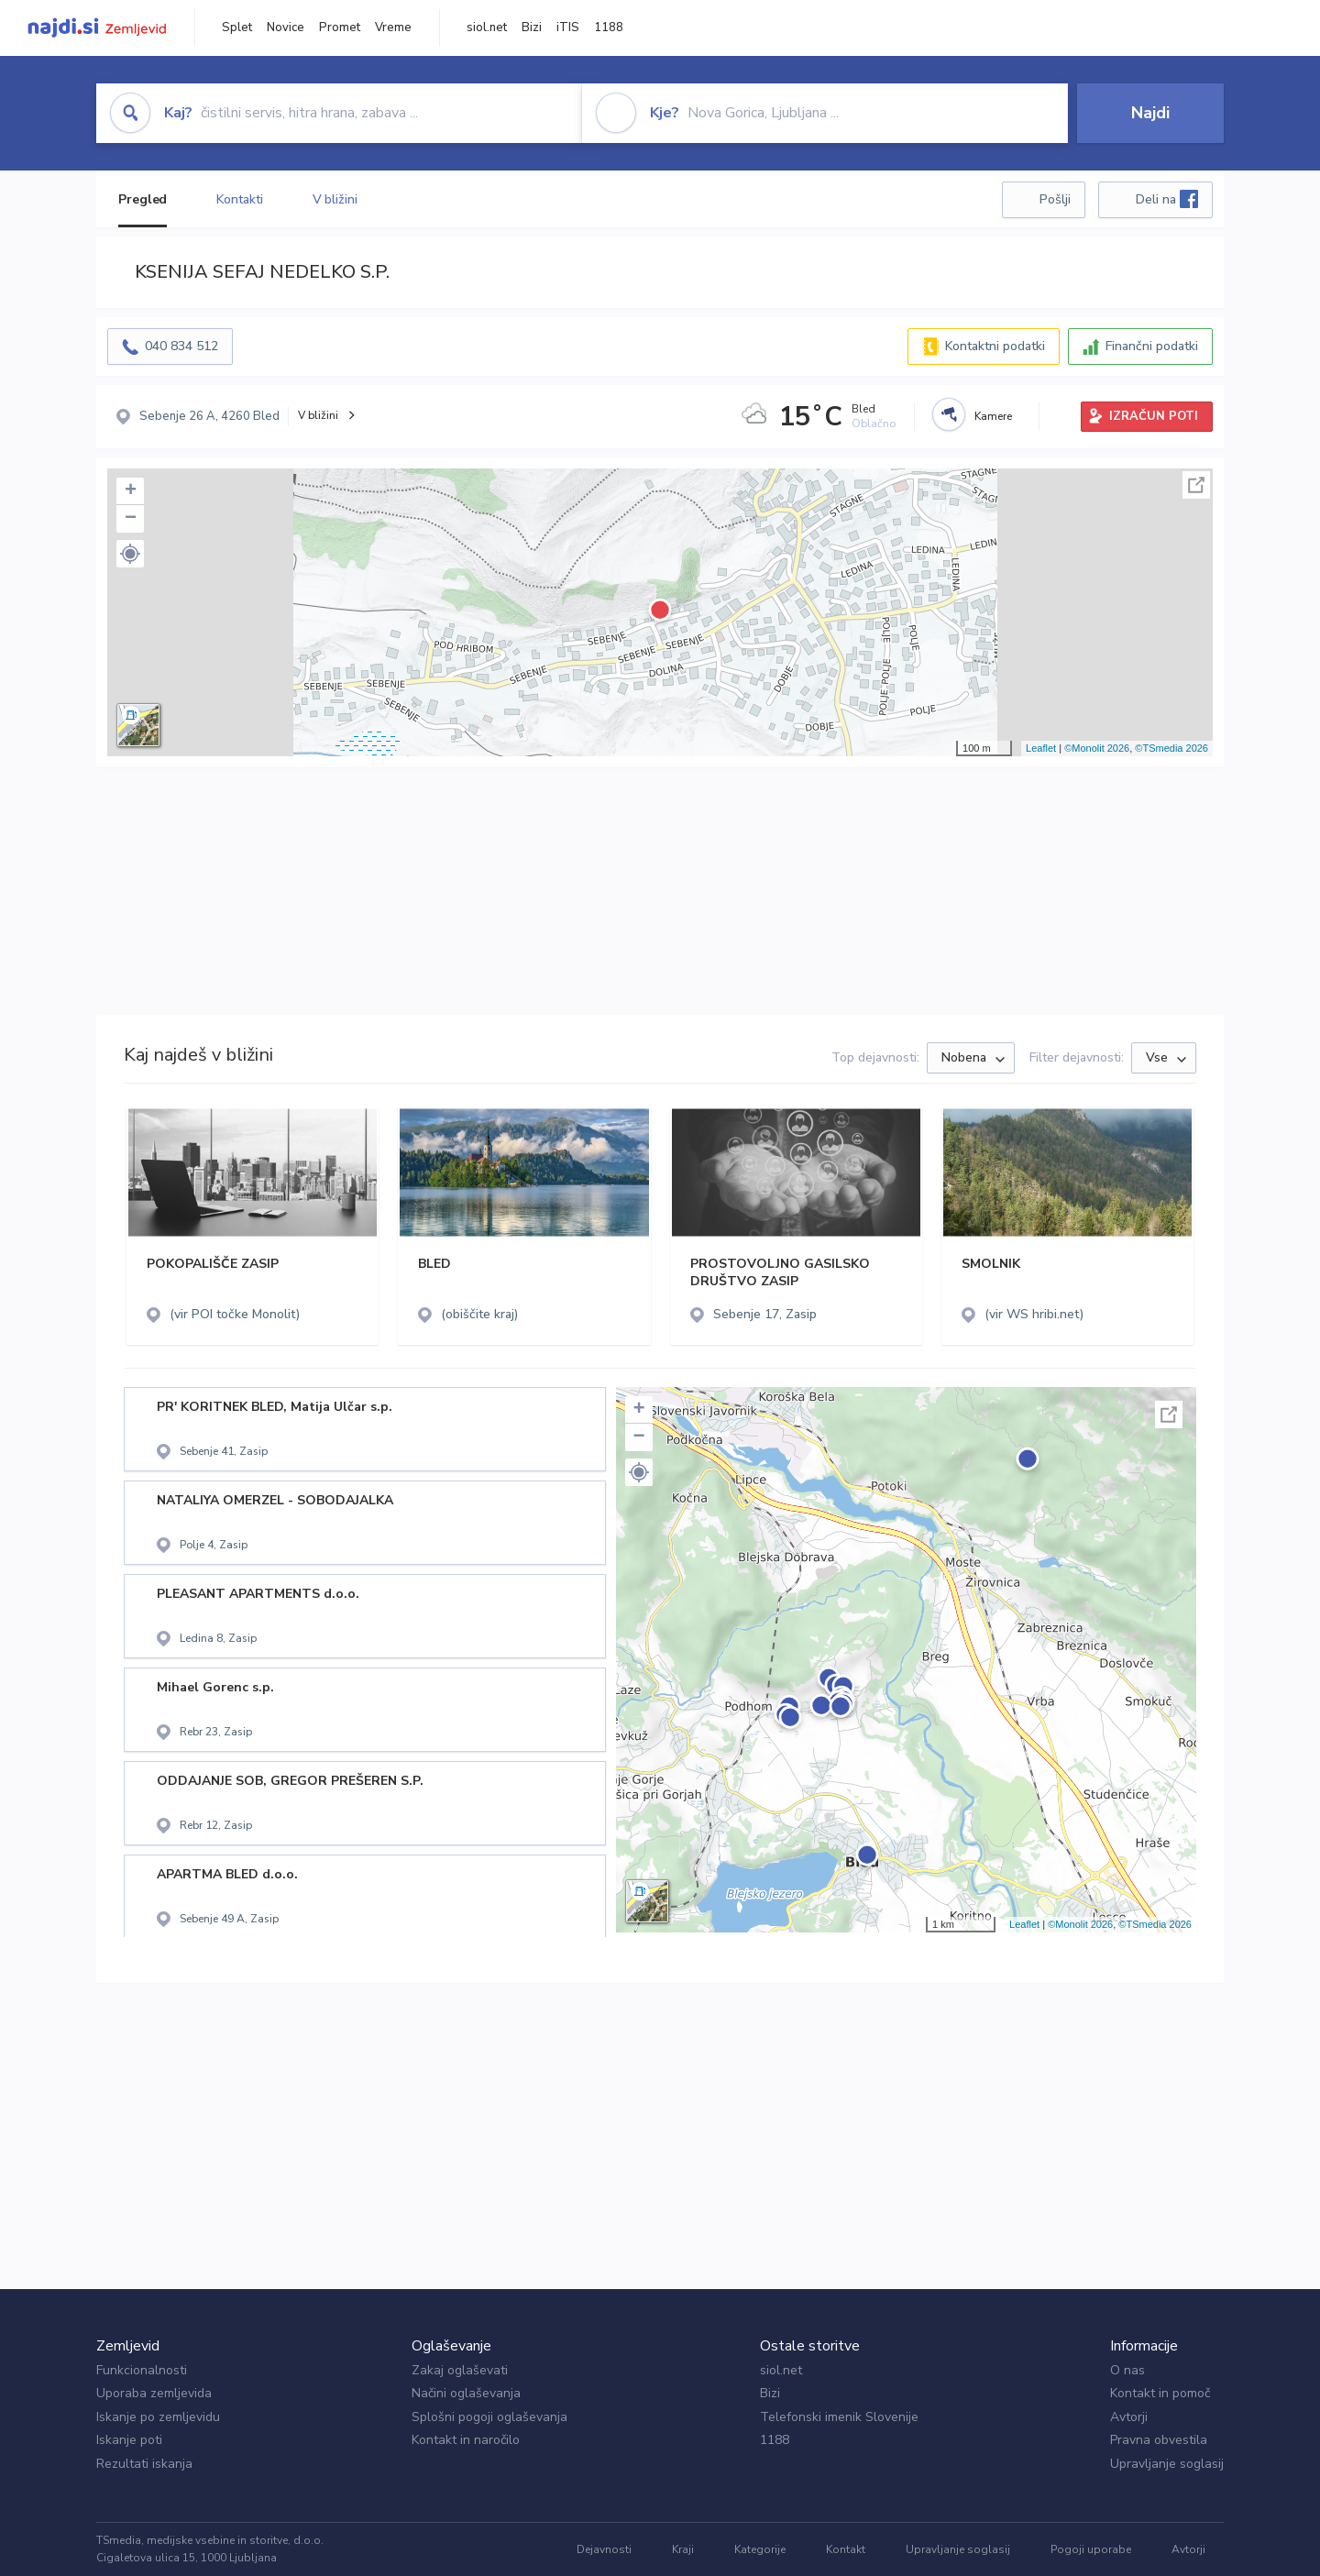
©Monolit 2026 (1096, 748)
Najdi (1150, 113)
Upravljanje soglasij (1167, 2463)
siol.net (487, 27)
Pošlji (1055, 199)
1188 (608, 27)
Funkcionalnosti (141, 2370)
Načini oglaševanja (466, 2393)
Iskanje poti (129, 2440)
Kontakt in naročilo (466, 2440)
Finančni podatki (1152, 346)
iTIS (567, 27)
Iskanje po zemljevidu (158, 2417)
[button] (130, 553)
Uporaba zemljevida (154, 2393)
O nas (1127, 2370)
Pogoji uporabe (1090, 2549)
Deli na (1167, 199)
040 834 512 (181, 346)
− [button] (131, 519)
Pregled (142, 199)
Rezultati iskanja (144, 2463)
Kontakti (239, 199)
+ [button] (131, 491)
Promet (339, 27)
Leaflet (1041, 748)
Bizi (532, 27)
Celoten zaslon (1196, 485)
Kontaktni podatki (995, 346)
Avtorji (1129, 2417)
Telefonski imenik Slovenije (839, 2417)
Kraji (683, 2549)
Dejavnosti (604, 2549)
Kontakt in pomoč (1160, 2393)
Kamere (993, 416)
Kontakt (845, 2549)
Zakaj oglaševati (460, 2370)
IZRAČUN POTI (1153, 416)
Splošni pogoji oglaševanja (489, 2417)
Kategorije (760, 2549)
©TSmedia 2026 (1171, 748)
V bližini (335, 199)
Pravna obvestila (1158, 2440)
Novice (285, 27)
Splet (237, 27)
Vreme (393, 27)
